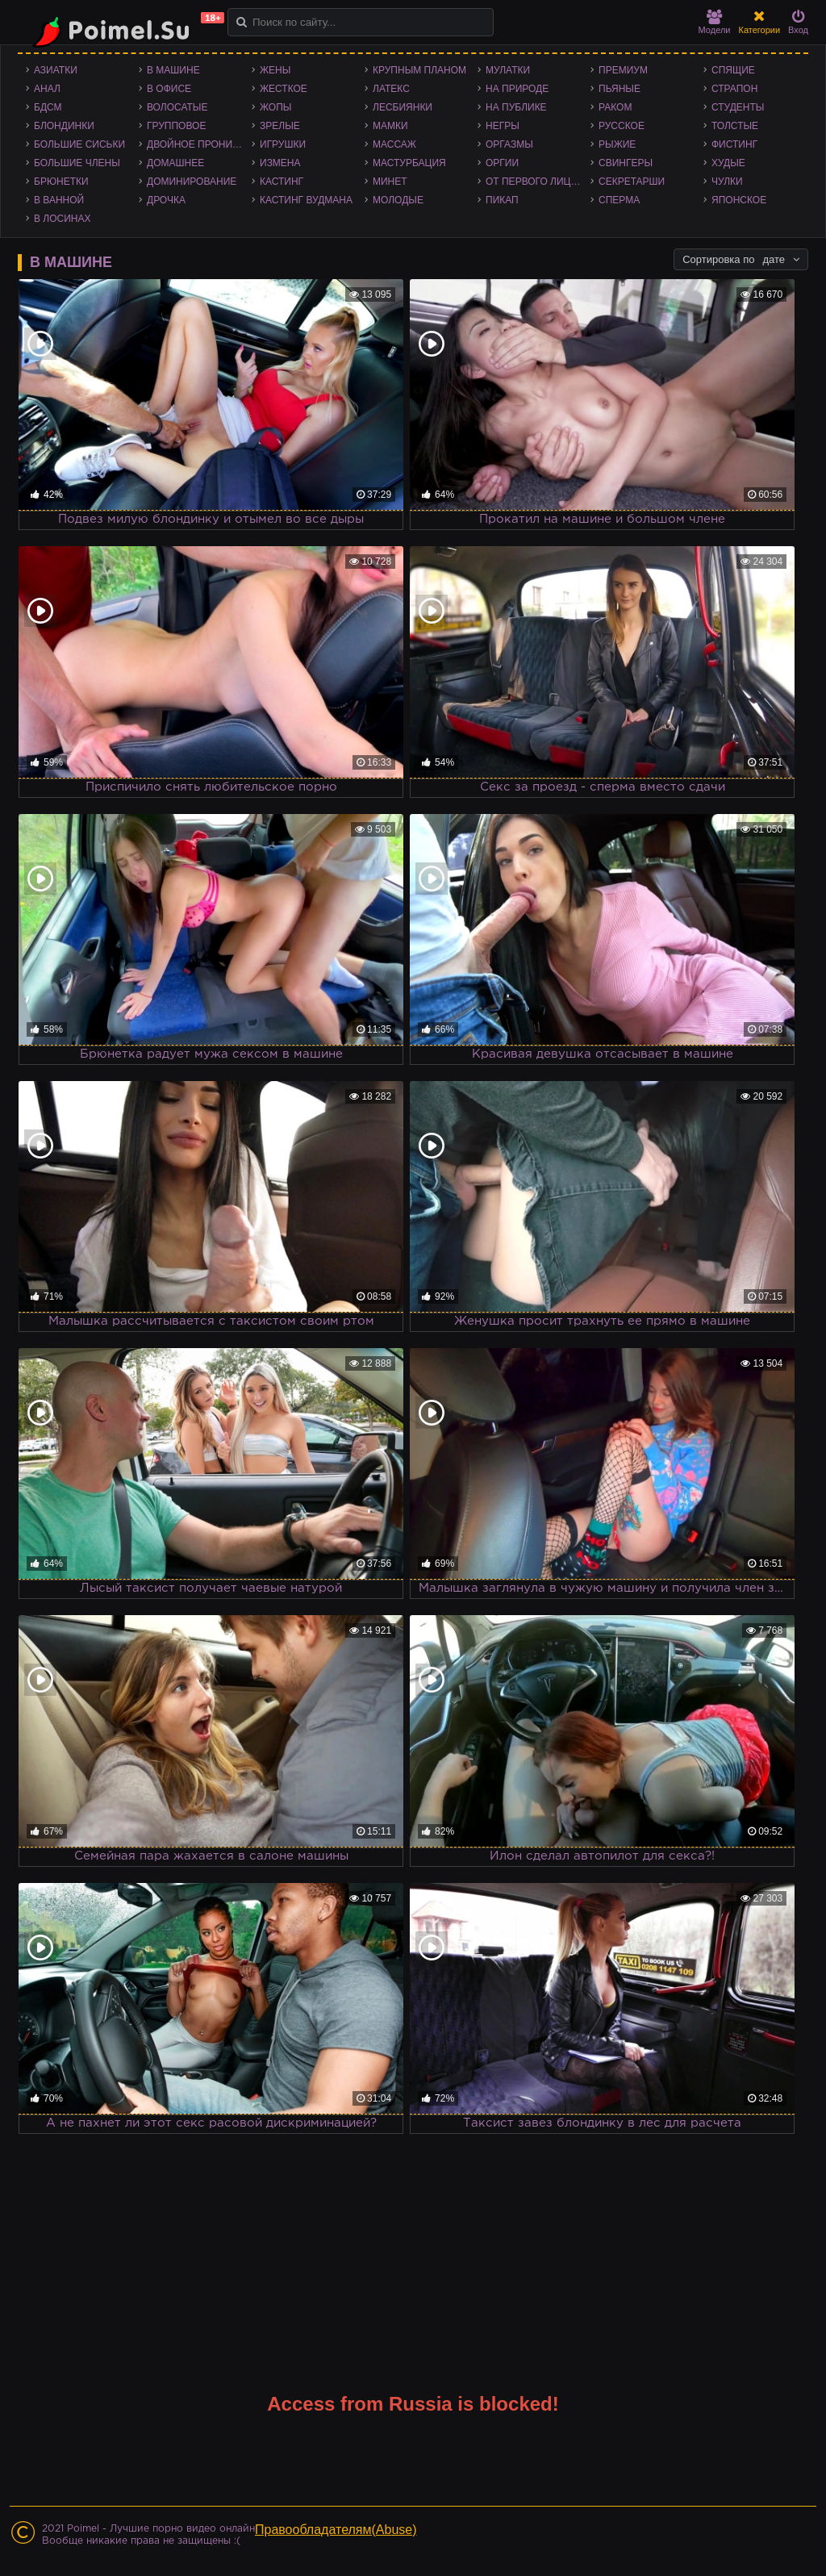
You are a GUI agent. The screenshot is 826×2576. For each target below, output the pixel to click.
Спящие (733, 70)
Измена (280, 163)
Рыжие (617, 144)
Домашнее (175, 163)
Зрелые (280, 126)
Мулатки (508, 70)
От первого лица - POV (538, 181)
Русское (622, 126)
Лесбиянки (402, 107)
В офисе (169, 88)
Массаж (394, 144)
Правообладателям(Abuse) (336, 2529)
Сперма (619, 200)
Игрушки (283, 144)
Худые (728, 163)
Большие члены (77, 163)
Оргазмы (509, 144)
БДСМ (48, 107)
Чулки (727, 181)
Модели (715, 22)
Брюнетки (61, 181)
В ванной (59, 200)
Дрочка (166, 200)
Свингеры (626, 163)
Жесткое (283, 88)
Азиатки (55, 70)
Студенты (737, 107)
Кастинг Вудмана (306, 200)
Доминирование (191, 181)
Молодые (398, 200)
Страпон (734, 88)
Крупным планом (419, 70)
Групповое (176, 126)
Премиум (623, 70)
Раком (615, 107)
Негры (502, 126)
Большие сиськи (79, 144)
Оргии (502, 163)
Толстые (734, 126)
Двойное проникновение (199, 144)
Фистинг (734, 144)
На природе (517, 88)
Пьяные (619, 88)
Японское (738, 200)
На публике (516, 107)
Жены (275, 70)
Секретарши (632, 181)
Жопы (275, 107)
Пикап (502, 200)
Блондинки (64, 126)
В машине (173, 70)
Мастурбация (409, 163)
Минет (390, 181)
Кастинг (281, 181)
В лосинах (62, 218)
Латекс (391, 88)
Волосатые (177, 107)
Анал (47, 88)
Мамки (390, 126)
